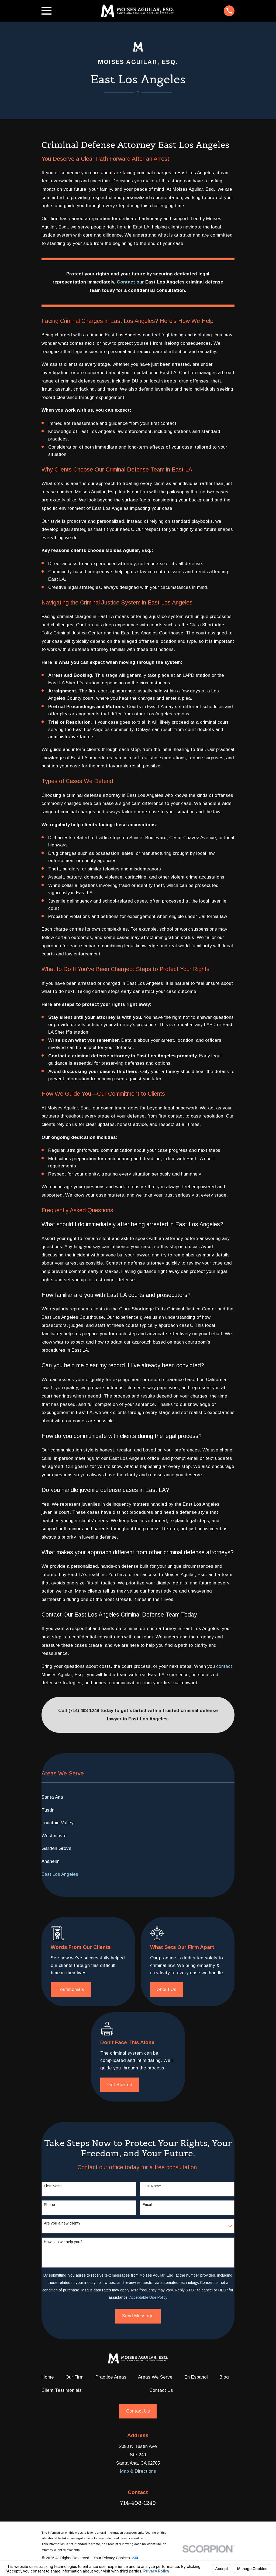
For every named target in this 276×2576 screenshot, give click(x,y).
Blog (224, 2377)
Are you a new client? (62, 2223)
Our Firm (74, 2377)
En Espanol (196, 2377)
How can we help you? (63, 2242)
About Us (166, 1989)
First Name (53, 2186)
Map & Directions (138, 2471)
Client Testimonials (62, 2390)
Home (48, 2377)
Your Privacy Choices (116, 2558)
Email (147, 2204)
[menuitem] (138, 1797)
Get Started (119, 2084)
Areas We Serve (155, 2377)
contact (224, 1666)
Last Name (152, 2186)
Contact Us (161, 2390)
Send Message (138, 2315)
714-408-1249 (138, 2503)
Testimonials (70, 1989)
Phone (49, 2204)
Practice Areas (110, 2377)
